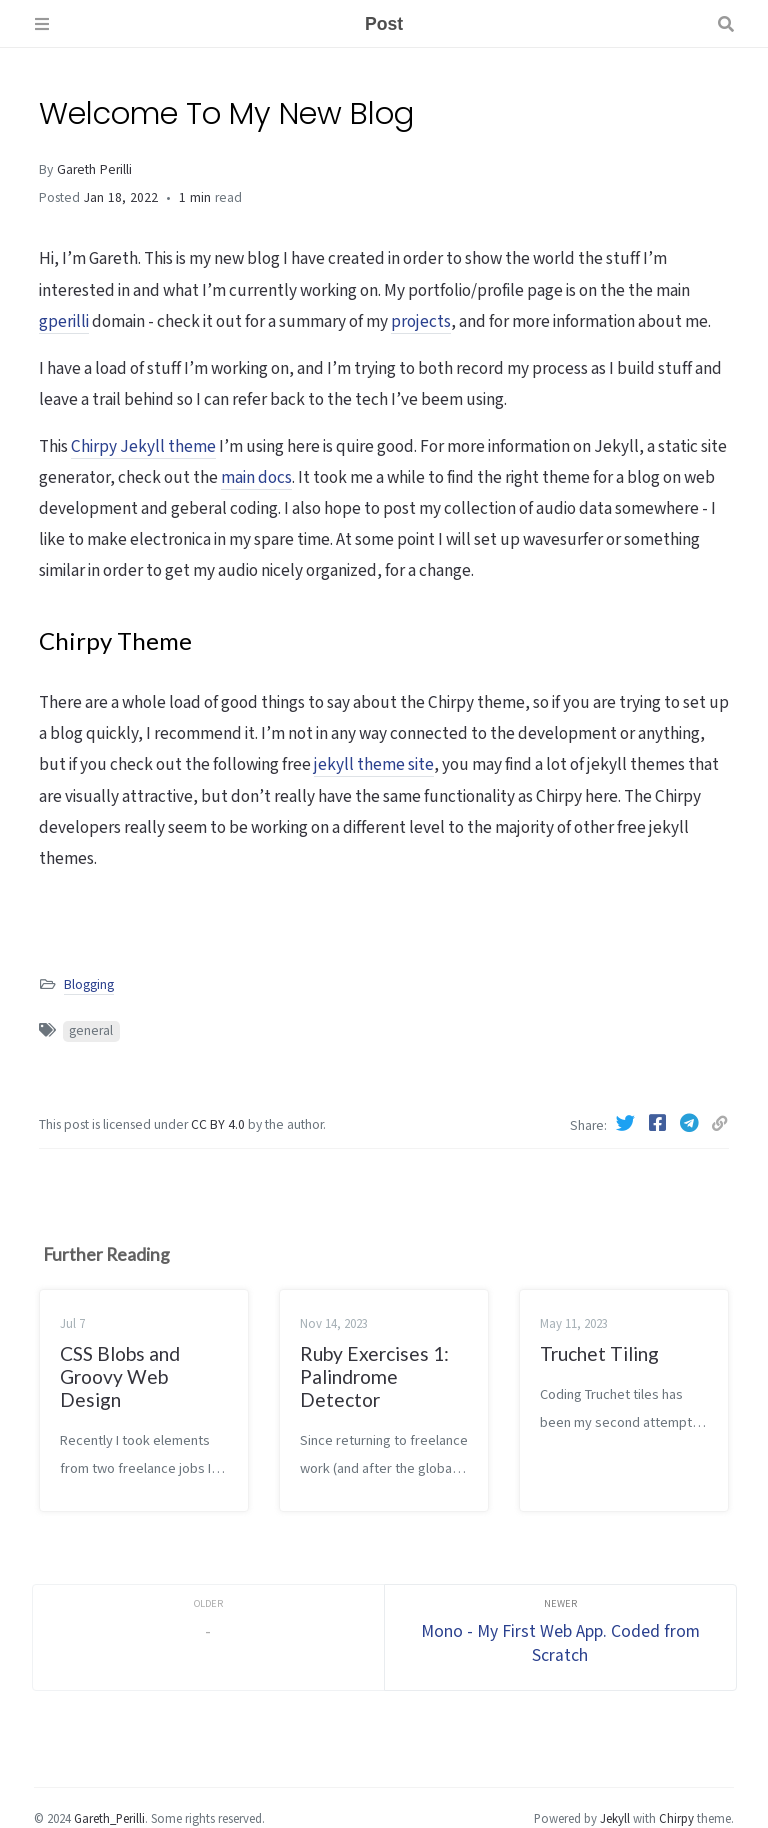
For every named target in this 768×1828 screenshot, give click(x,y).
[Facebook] (660, 1124)
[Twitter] (628, 1124)
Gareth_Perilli (109, 1819)
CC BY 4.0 (219, 1125)
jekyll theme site (374, 765)
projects (421, 322)
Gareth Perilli (94, 170)
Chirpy (676, 1819)
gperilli (64, 322)
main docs (256, 478)
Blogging (89, 985)
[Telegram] (692, 1124)
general (91, 1031)
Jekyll (615, 1819)
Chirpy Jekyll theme (143, 447)
